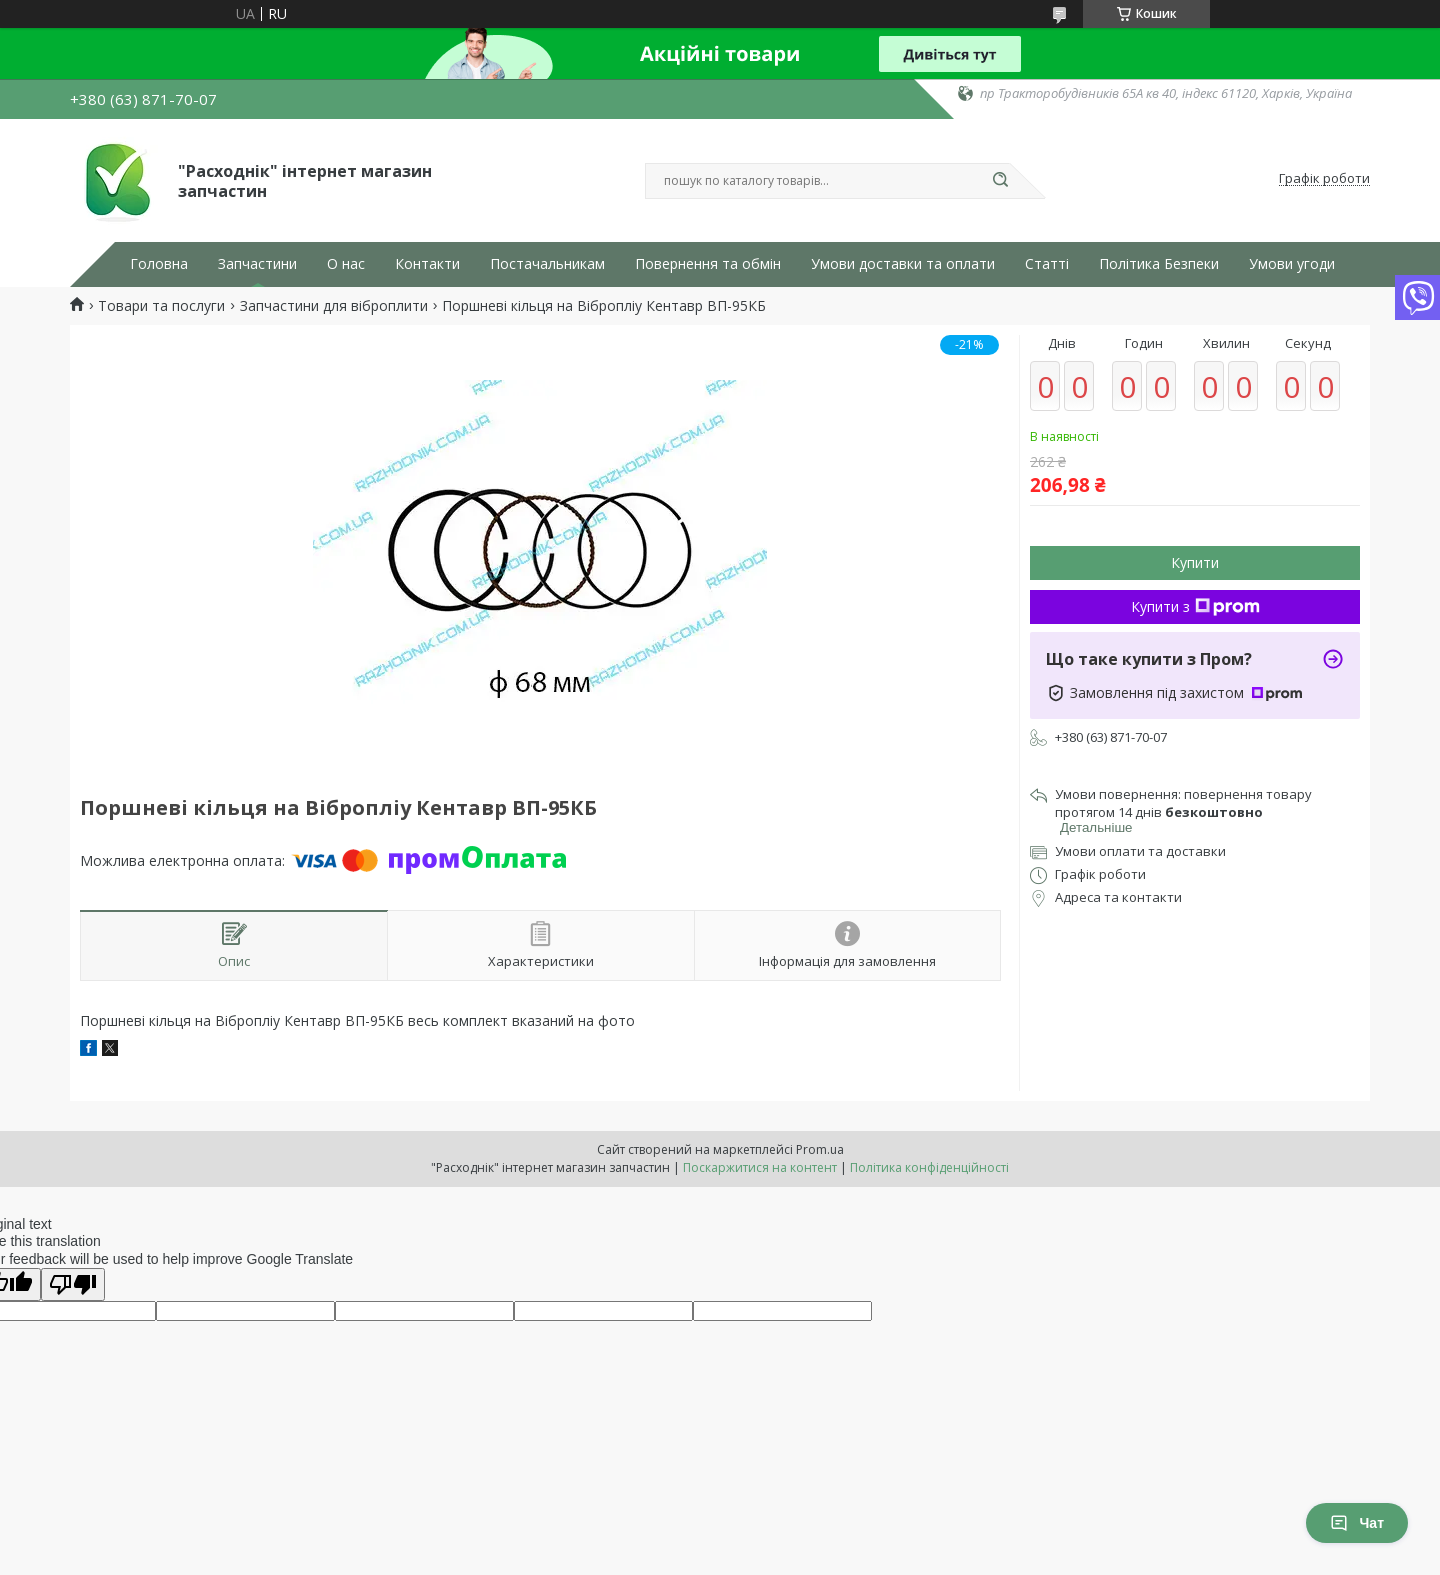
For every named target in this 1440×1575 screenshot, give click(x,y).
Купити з (1195, 606)
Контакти (427, 264)
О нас (346, 264)
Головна (159, 264)
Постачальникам (547, 264)
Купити (1195, 562)
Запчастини (257, 264)
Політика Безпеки (1159, 264)
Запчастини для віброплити (334, 306)
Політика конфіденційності (929, 1167)
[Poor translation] (73, 1284)
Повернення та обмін (708, 264)
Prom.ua (820, 1149)
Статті (1047, 264)
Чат (1357, 1523)
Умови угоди (1292, 264)
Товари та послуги (161, 306)
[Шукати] (1000, 181)
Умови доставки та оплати (903, 264)
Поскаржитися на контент (760, 1167)
